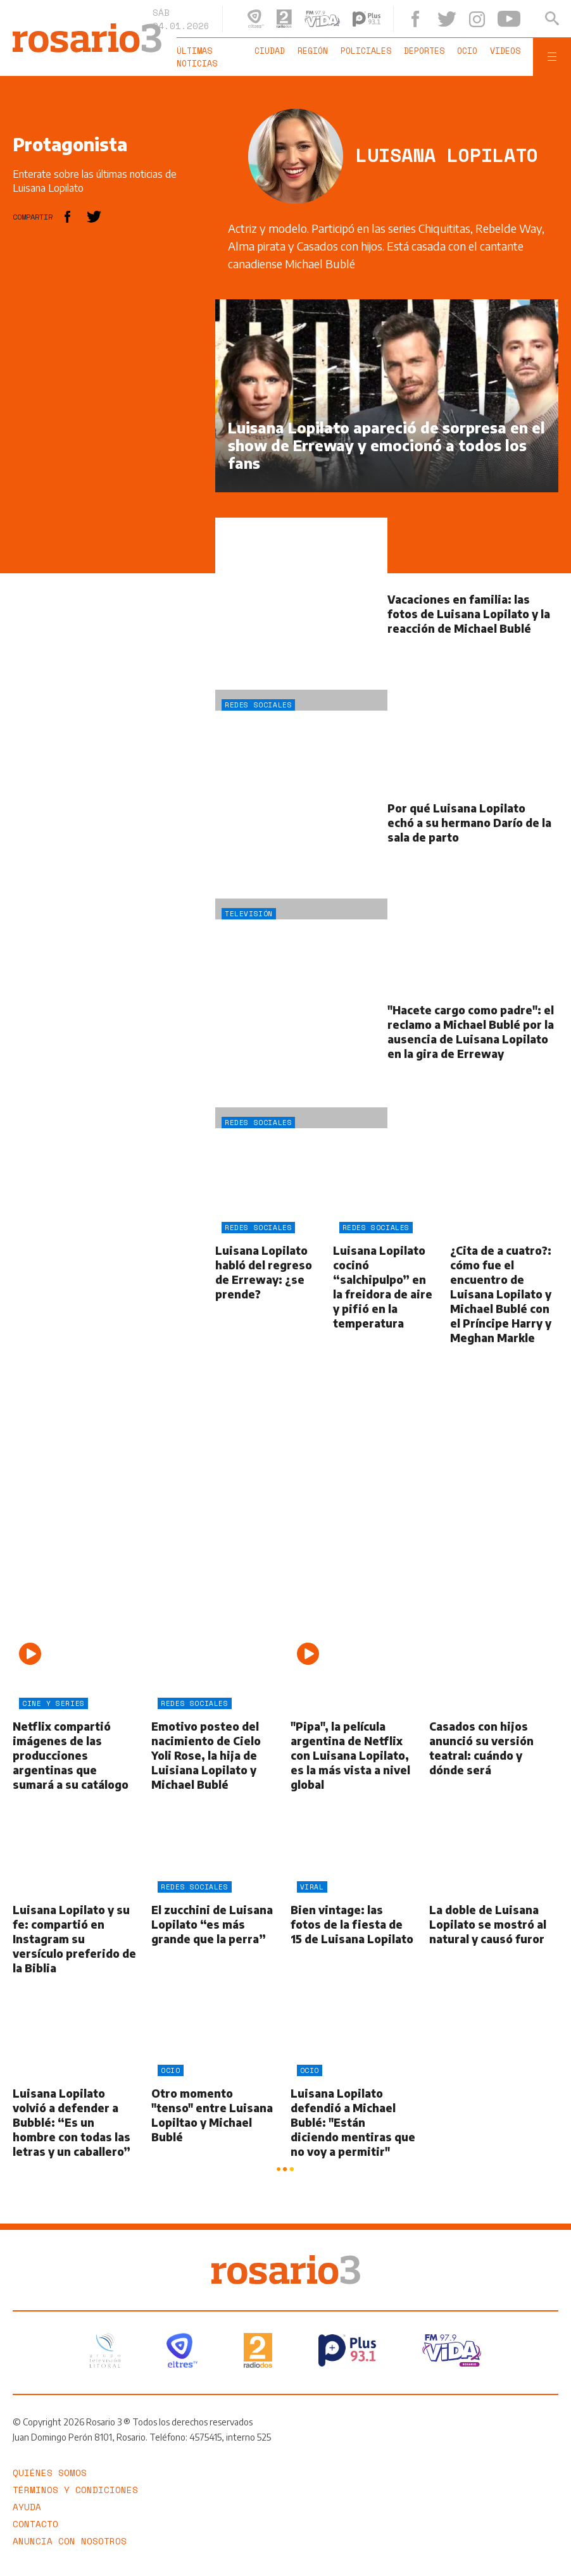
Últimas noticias (197, 57)
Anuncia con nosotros (70, 2541)
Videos (505, 50)
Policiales (366, 50)
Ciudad (269, 50)
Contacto (35, 2523)
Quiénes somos (50, 2472)
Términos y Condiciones (75, 2489)
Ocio (467, 50)
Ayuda (27, 2506)
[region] (108, 489)
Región (313, 50)
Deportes (424, 50)
